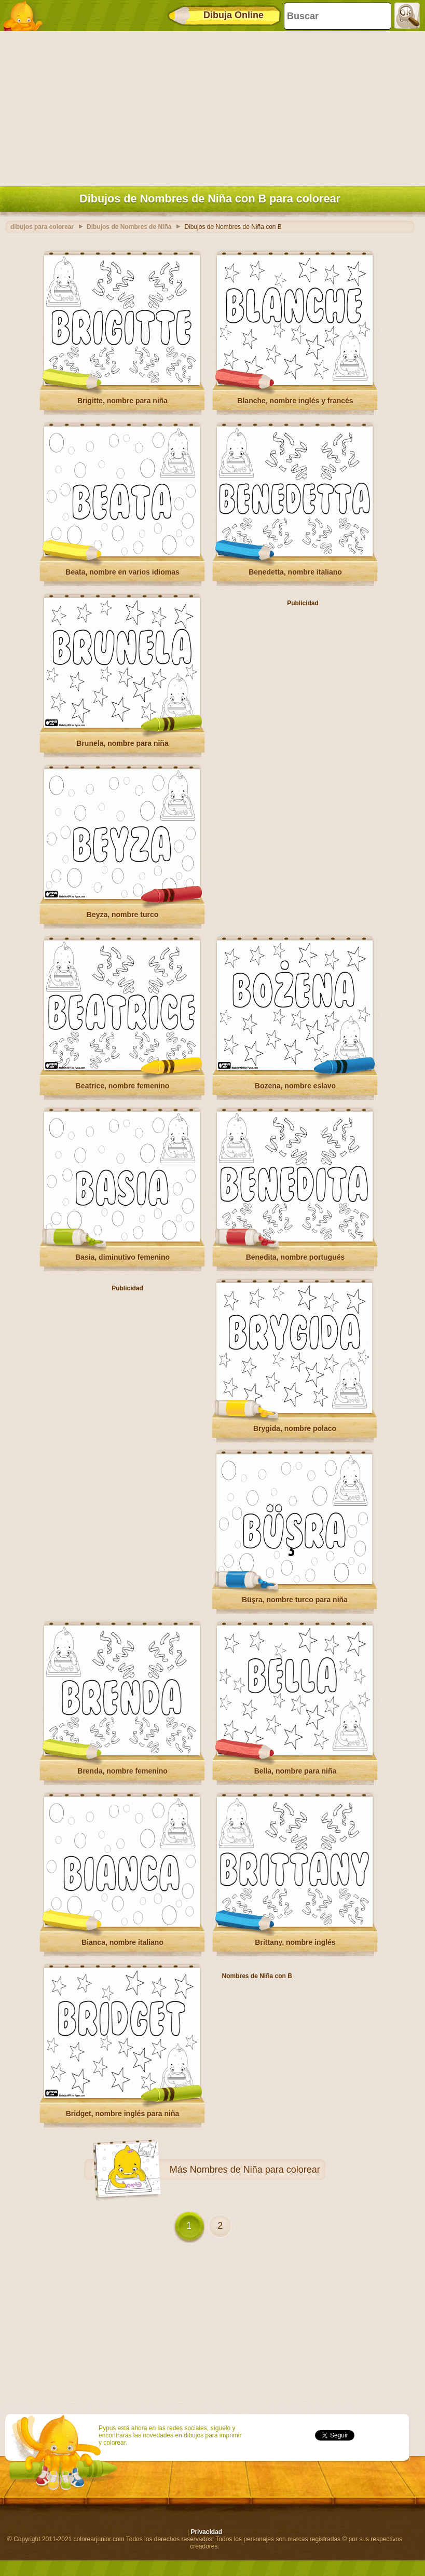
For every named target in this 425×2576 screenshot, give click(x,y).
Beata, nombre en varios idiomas (122, 572)
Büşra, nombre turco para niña (295, 1600)
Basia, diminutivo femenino (122, 1257)
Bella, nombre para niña (295, 1771)
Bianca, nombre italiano (122, 1942)
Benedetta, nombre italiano (295, 572)
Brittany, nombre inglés (295, 1942)
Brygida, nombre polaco (294, 1428)
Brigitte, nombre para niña (122, 401)
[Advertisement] (210, 106)
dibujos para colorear (42, 226)
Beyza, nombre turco (122, 914)
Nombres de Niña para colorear (255, 2169)
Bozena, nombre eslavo (295, 1086)
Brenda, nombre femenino (122, 1771)
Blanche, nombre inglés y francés (295, 401)
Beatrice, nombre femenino (123, 1086)
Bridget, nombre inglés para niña (123, 2113)
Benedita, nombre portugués (295, 1257)
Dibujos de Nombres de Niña (129, 226)
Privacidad (206, 2532)
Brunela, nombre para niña (122, 743)
